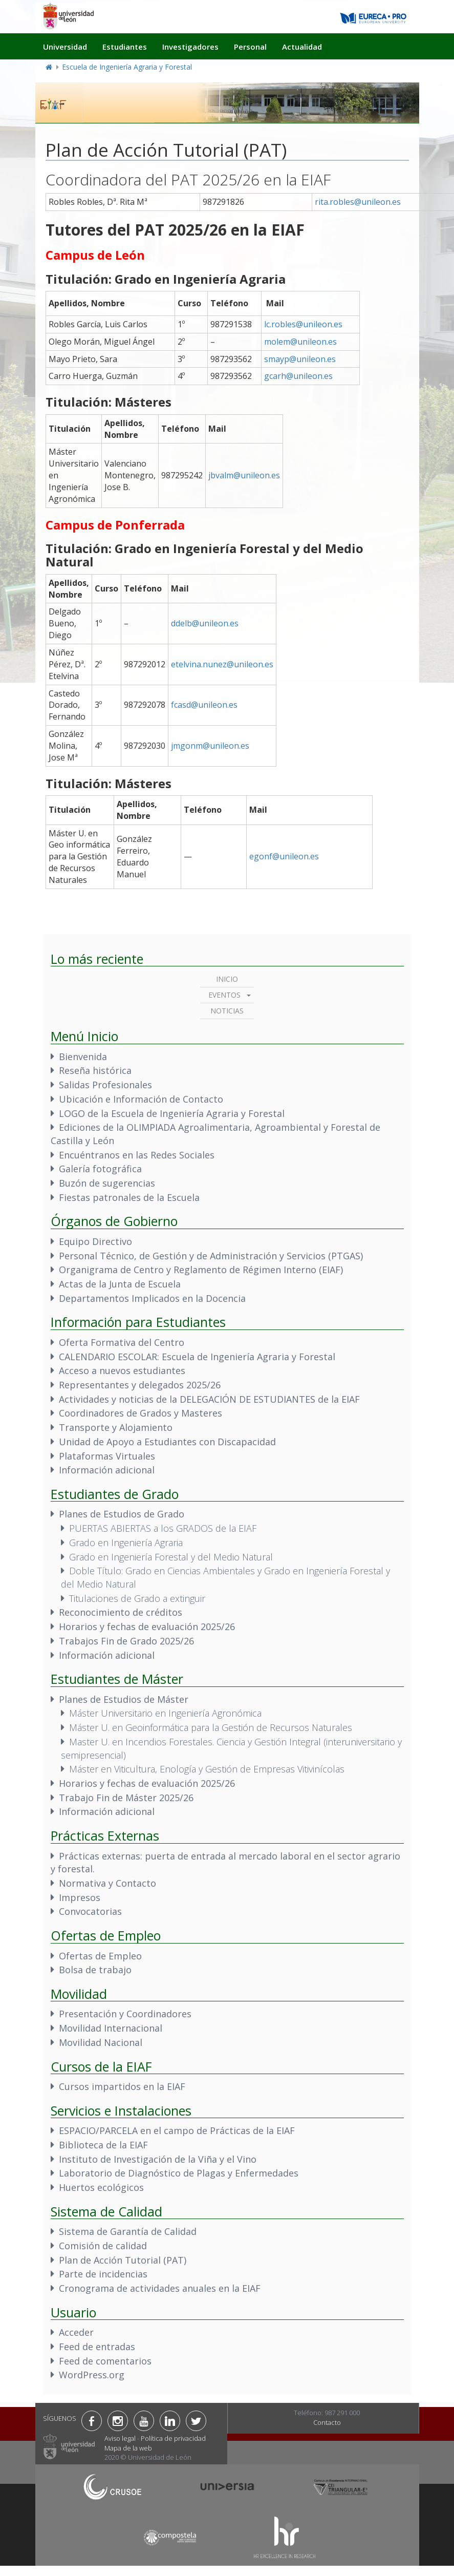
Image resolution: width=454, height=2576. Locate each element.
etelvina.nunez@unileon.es (222, 664)
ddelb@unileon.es (205, 623)
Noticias (227, 1011)
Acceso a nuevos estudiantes (122, 1370)
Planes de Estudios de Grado (121, 1514)
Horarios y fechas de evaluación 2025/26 (147, 1626)
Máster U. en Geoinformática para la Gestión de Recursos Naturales (210, 1727)
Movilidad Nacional (100, 2042)
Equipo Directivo (95, 1241)
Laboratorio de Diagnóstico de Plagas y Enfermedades (178, 2173)
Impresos (79, 1897)
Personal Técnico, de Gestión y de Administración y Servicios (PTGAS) (211, 1256)
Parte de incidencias (103, 2274)
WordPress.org (91, 2375)
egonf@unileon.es (284, 856)
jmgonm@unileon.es (210, 745)
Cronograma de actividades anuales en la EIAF (160, 2288)
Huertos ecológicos (101, 2187)
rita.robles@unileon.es (358, 201)
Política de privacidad (173, 2438)
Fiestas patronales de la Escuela (129, 1197)
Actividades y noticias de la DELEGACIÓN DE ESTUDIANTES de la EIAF (209, 1399)
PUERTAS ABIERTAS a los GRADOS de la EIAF (162, 1528)
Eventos (224, 995)
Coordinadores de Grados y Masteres (140, 1413)
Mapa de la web (128, 2448)
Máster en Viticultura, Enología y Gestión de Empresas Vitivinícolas (206, 1769)
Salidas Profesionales (105, 1085)
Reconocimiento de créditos (120, 1612)
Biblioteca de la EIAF (103, 2145)
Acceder (76, 2332)
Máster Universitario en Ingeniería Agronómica (165, 1713)
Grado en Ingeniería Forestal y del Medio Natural (171, 1557)
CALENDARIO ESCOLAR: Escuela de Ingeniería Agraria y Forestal (197, 1356)
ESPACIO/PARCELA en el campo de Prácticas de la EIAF (177, 2130)
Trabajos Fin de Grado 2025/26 (126, 1641)
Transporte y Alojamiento (115, 1427)
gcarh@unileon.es (298, 376)
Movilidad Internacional (110, 2028)
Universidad (65, 46)
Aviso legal (120, 2438)
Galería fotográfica (100, 1169)
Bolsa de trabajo (95, 1969)
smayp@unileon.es (300, 359)
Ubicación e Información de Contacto (141, 1099)
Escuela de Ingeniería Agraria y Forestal (127, 67)
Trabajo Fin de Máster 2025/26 (126, 1797)
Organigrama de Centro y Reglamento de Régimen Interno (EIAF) (201, 1269)
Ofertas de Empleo (100, 1956)
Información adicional (107, 1470)
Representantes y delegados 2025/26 (140, 1385)
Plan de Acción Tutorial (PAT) (122, 2260)
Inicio (227, 979)
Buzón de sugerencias (107, 1183)
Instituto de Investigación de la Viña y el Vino (157, 2159)
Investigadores (190, 46)
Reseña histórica (95, 1070)
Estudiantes (124, 46)
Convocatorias (90, 1911)
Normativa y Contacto (107, 1883)
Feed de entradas (97, 2346)
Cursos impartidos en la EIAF (122, 2086)
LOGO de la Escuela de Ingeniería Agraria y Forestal (172, 1113)
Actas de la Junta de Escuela (120, 1284)
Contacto (327, 2422)
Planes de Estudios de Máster (123, 1699)
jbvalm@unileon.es (244, 475)
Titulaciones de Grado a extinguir (137, 1598)
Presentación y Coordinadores (125, 2014)
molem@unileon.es (300, 341)
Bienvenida (83, 1056)
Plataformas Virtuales (107, 1456)
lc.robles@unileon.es (303, 324)
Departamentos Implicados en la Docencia (152, 1298)
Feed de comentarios (105, 2361)
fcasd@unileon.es (204, 704)
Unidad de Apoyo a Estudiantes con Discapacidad (167, 1441)
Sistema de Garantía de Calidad (128, 2231)
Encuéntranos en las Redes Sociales (136, 1155)
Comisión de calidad (103, 2246)
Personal (250, 46)
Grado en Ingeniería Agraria (126, 1542)
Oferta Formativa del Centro (121, 1342)
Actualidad (302, 46)
